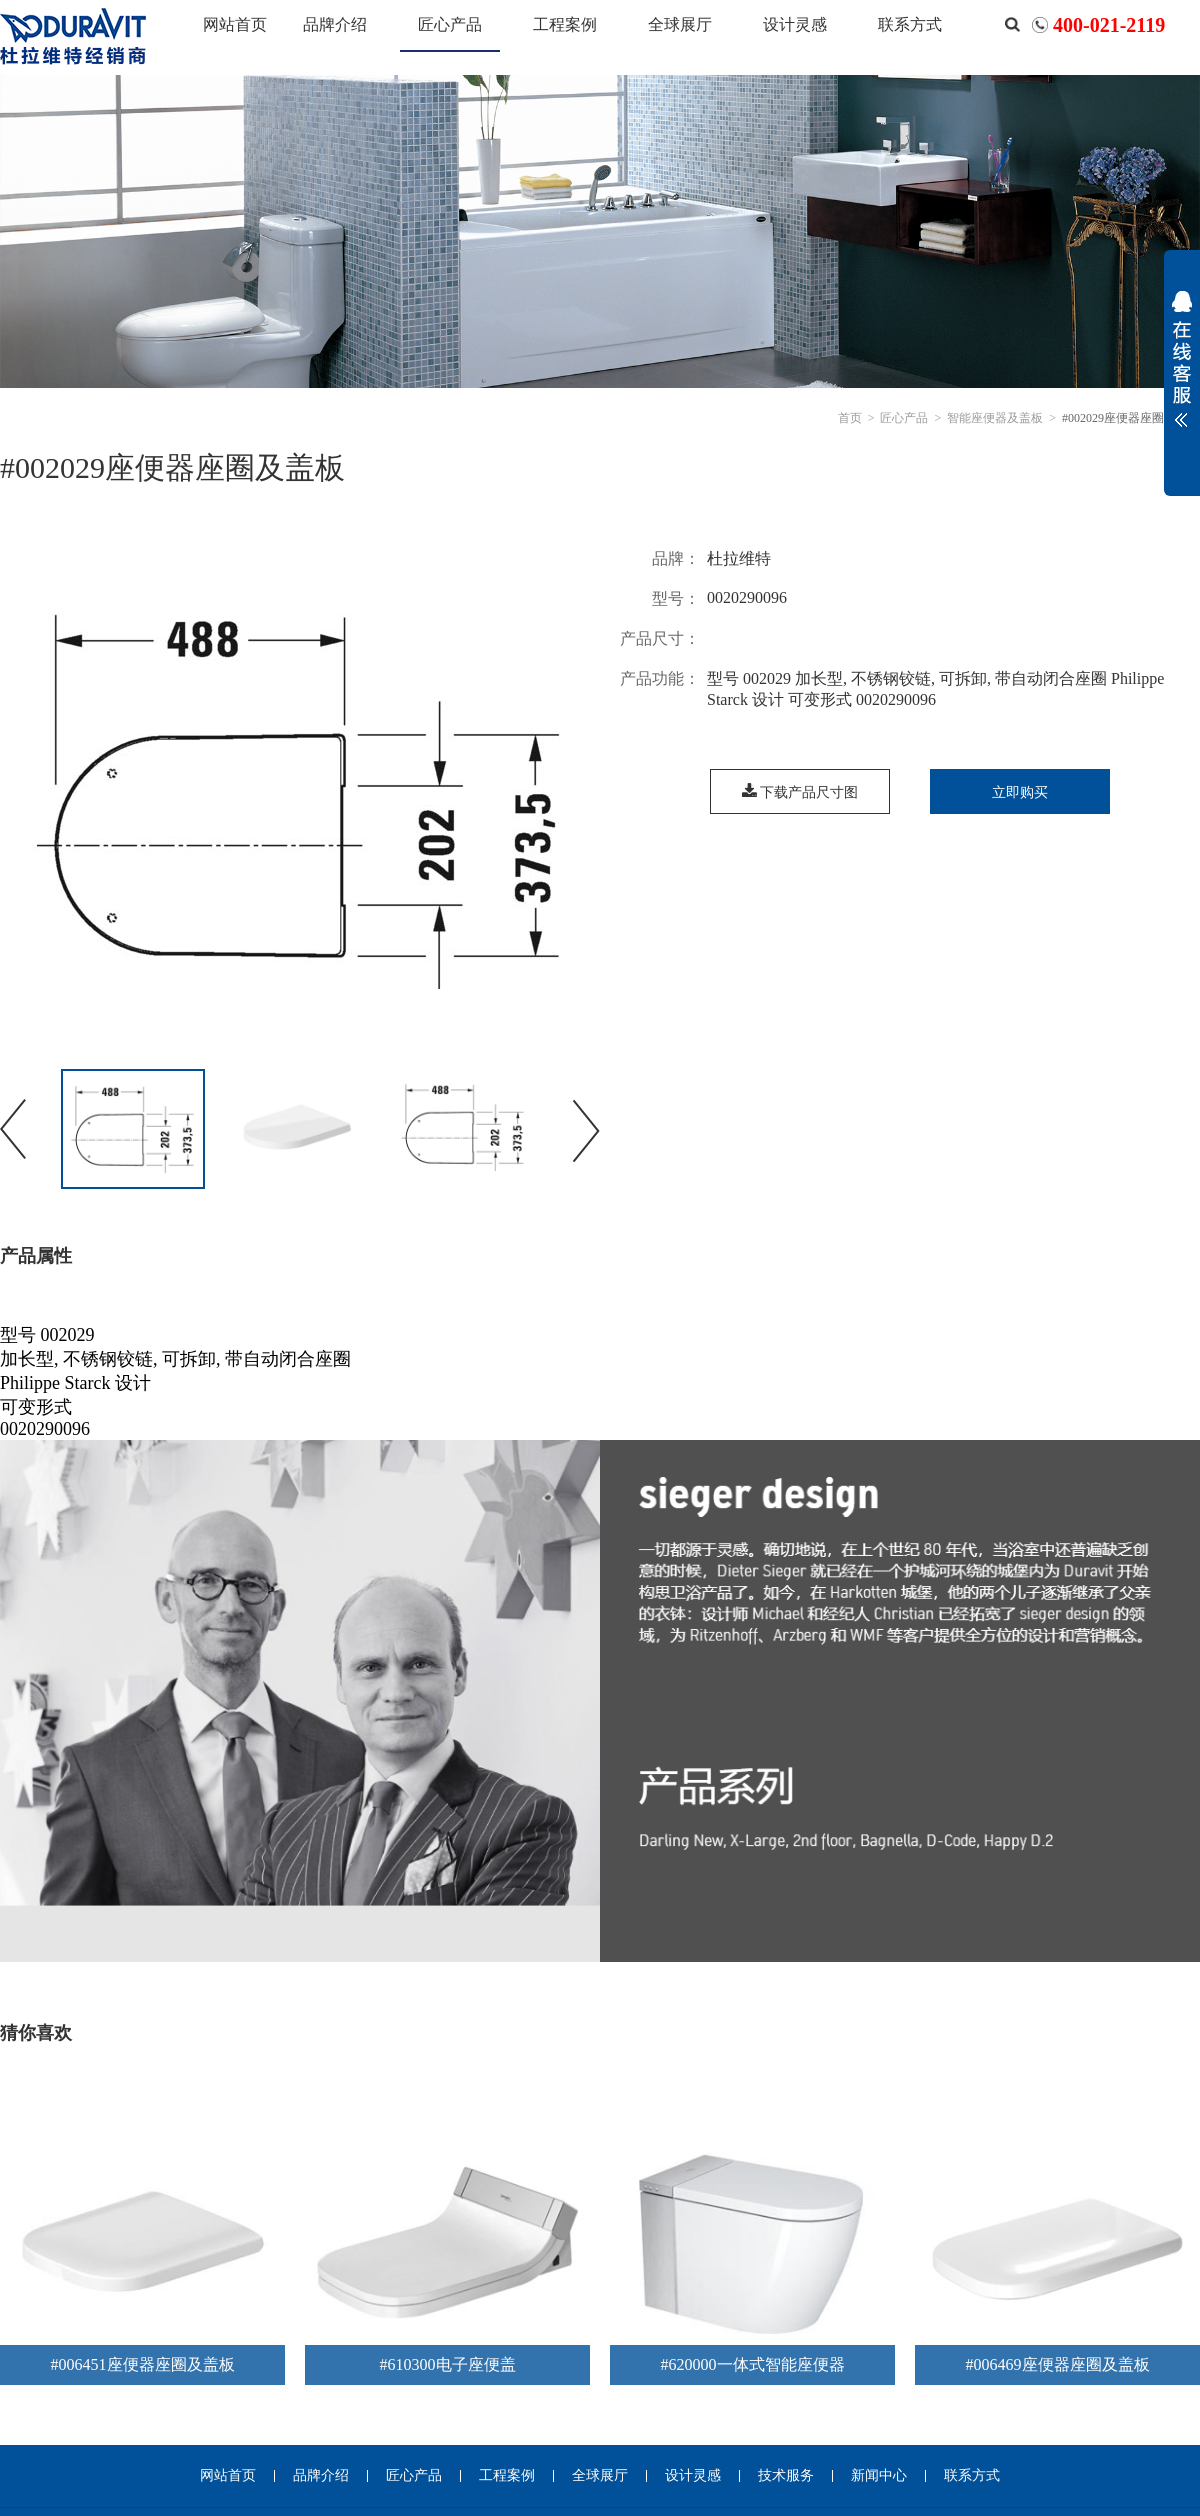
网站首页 (235, 24)
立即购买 (1020, 792)
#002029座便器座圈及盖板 (1131, 418)
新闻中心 (879, 2475)
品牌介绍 (335, 24)
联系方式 (910, 24)
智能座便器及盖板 (995, 418)
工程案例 (565, 24)
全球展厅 (680, 24)
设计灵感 (795, 24)
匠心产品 (450, 24)
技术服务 (786, 2475)
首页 (850, 418)
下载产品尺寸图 (800, 792)
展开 (1182, 372)
